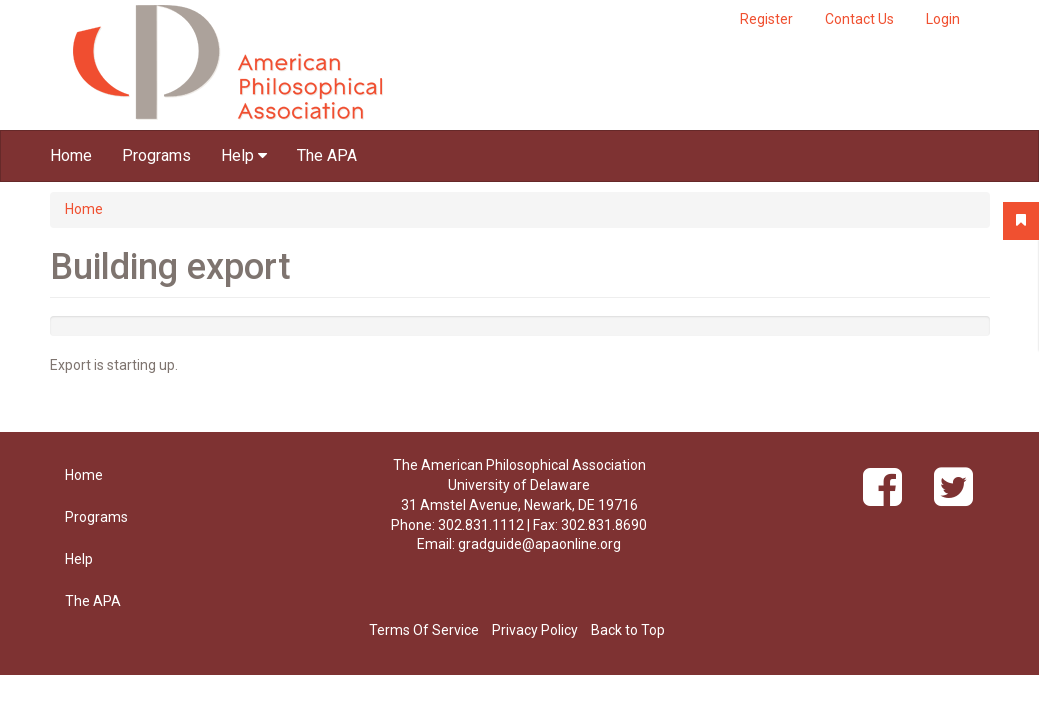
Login (943, 19)
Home (71, 155)
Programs (156, 155)
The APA (327, 155)
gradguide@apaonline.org (539, 544)
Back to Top (628, 630)
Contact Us (859, 19)
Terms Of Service (424, 630)
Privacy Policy (535, 630)
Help (244, 155)
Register (766, 19)
